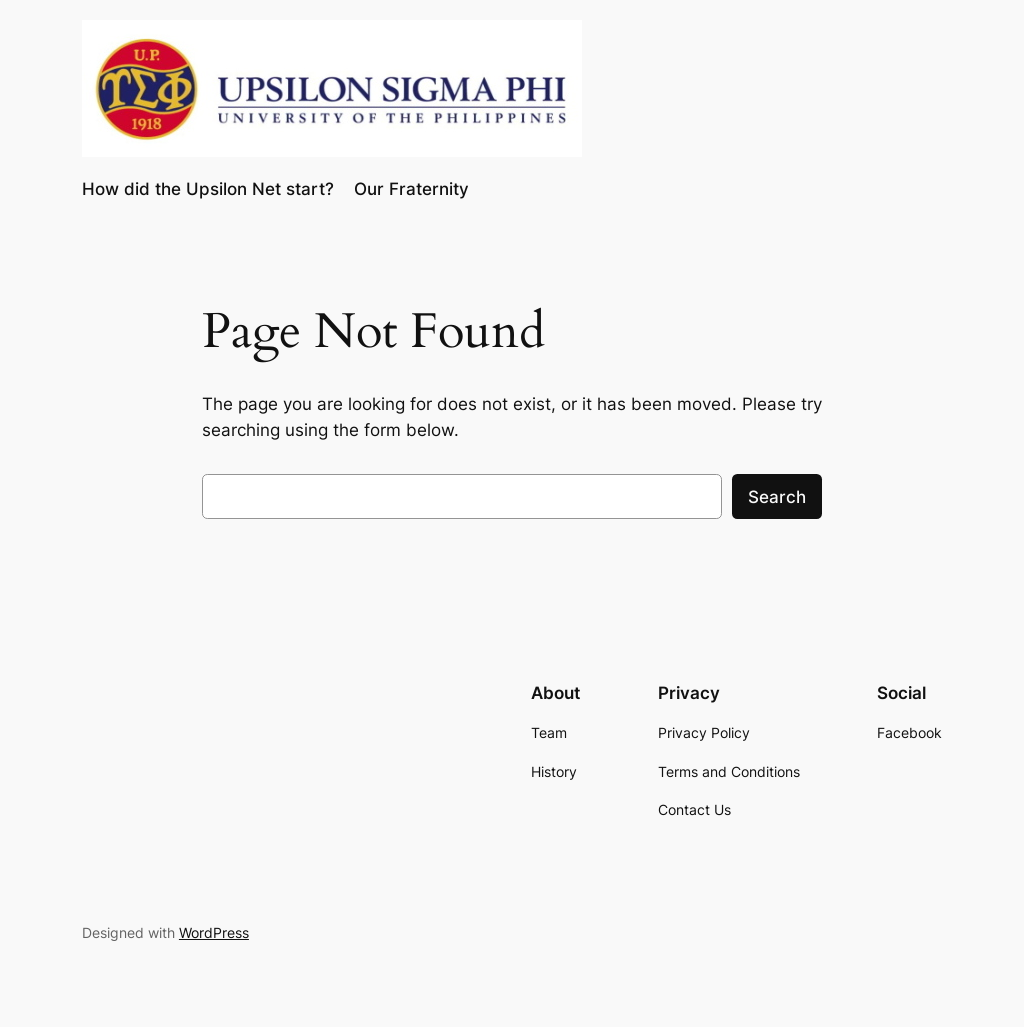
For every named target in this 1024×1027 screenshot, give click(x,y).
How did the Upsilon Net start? (208, 189)
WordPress (214, 932)
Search (777, 497)
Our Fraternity (411, 189)
